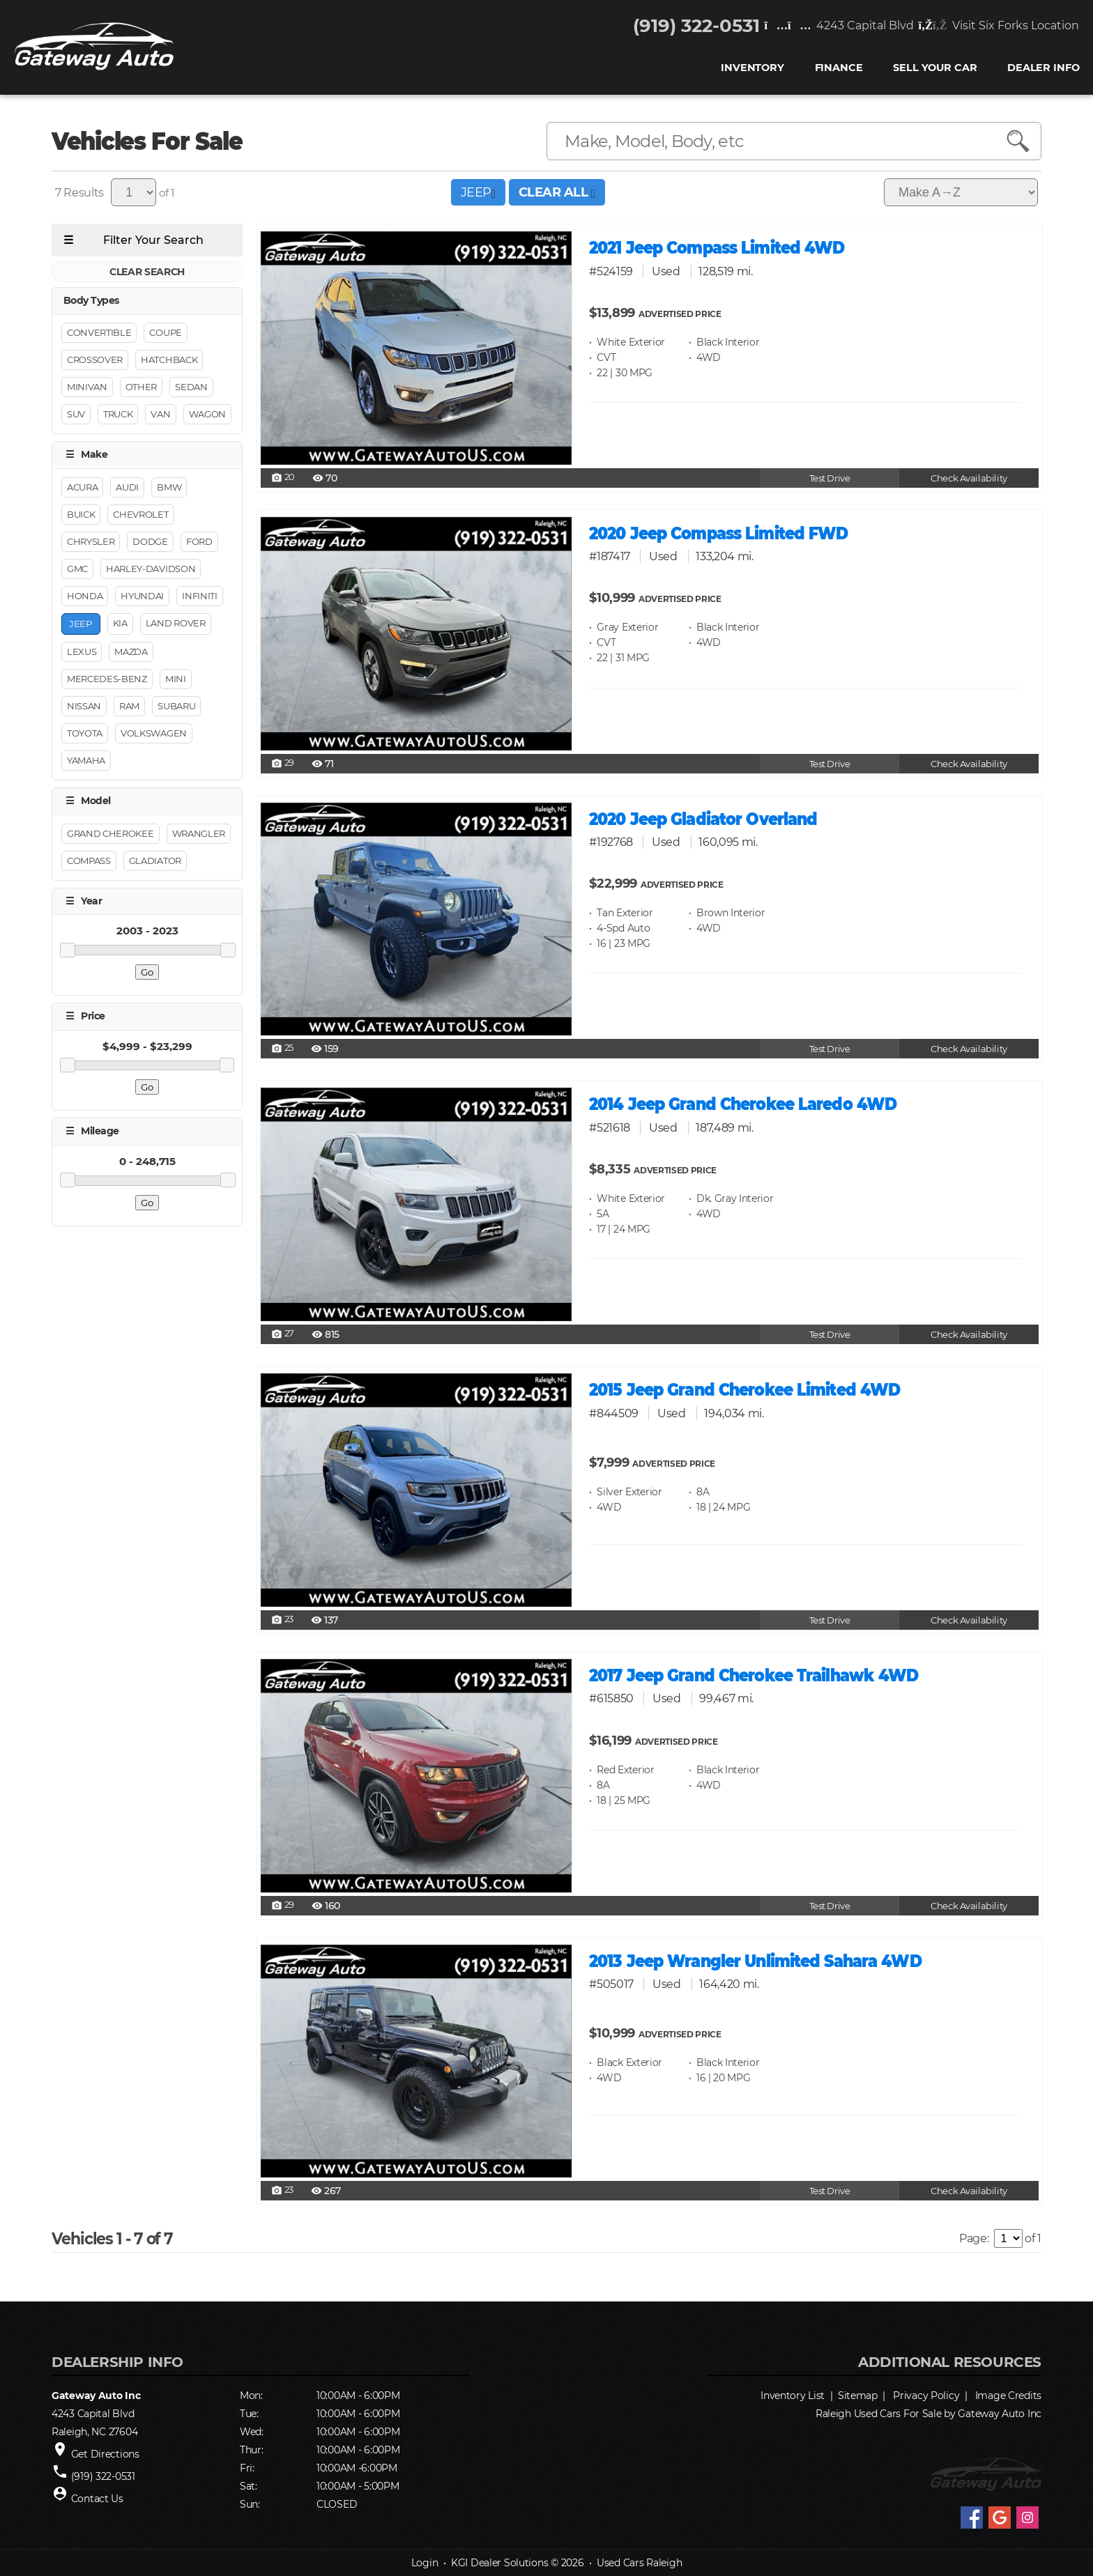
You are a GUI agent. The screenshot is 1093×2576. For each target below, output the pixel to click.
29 (282, 763)
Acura (82, 487)
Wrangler (198, 833)
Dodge (149, 541)
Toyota (84, 733)
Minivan (87, 387)
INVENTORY (752, 68)
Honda (84, 595)
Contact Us (97, 2498)
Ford (199, 541)
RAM (129, 706)
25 (282, 1048)
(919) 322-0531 (696, 26)
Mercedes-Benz (107, 679)
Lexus (81, 652)
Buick (81, 514)
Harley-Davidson (150, 568)
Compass (89, 860)
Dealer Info (1043, 68)
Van (160, 414)
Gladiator (155, 860)
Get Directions (105, 2454)
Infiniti (199, 595)
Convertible (99, 333)
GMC (77, 568)
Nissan (84, 706)
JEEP (478, 192)
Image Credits (1008, 2395)
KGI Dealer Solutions (499, 2562)
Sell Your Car (935, 68)
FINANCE (838, 68)
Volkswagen (154, 733)
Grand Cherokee (110, 833)
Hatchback (169, 360)
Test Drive (829, 478)
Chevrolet (140, 514)
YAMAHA (86, 760)
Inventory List (792, 2395)
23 (282, 1620)
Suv (76, 414)
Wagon (207, 414)
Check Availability (969, 478)
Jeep (81, 623)
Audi (127, 487)
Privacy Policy (926, 2395)
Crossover (95, 360)
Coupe (165, 333)
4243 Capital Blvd (839, 26)
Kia (120, 622)
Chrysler (90, 541)
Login (424, 2562)
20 (283, 478)
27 (282, 1334)
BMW (169, 487)
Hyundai (142, 595)
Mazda (130, 652)
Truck (117, 414)
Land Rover (176, 622)
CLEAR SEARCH (147, 271)
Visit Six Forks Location (998, 26)
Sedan (191, 387)
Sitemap (858, 2395)
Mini (175, 679)
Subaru (176, 706)
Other (141, 387)
